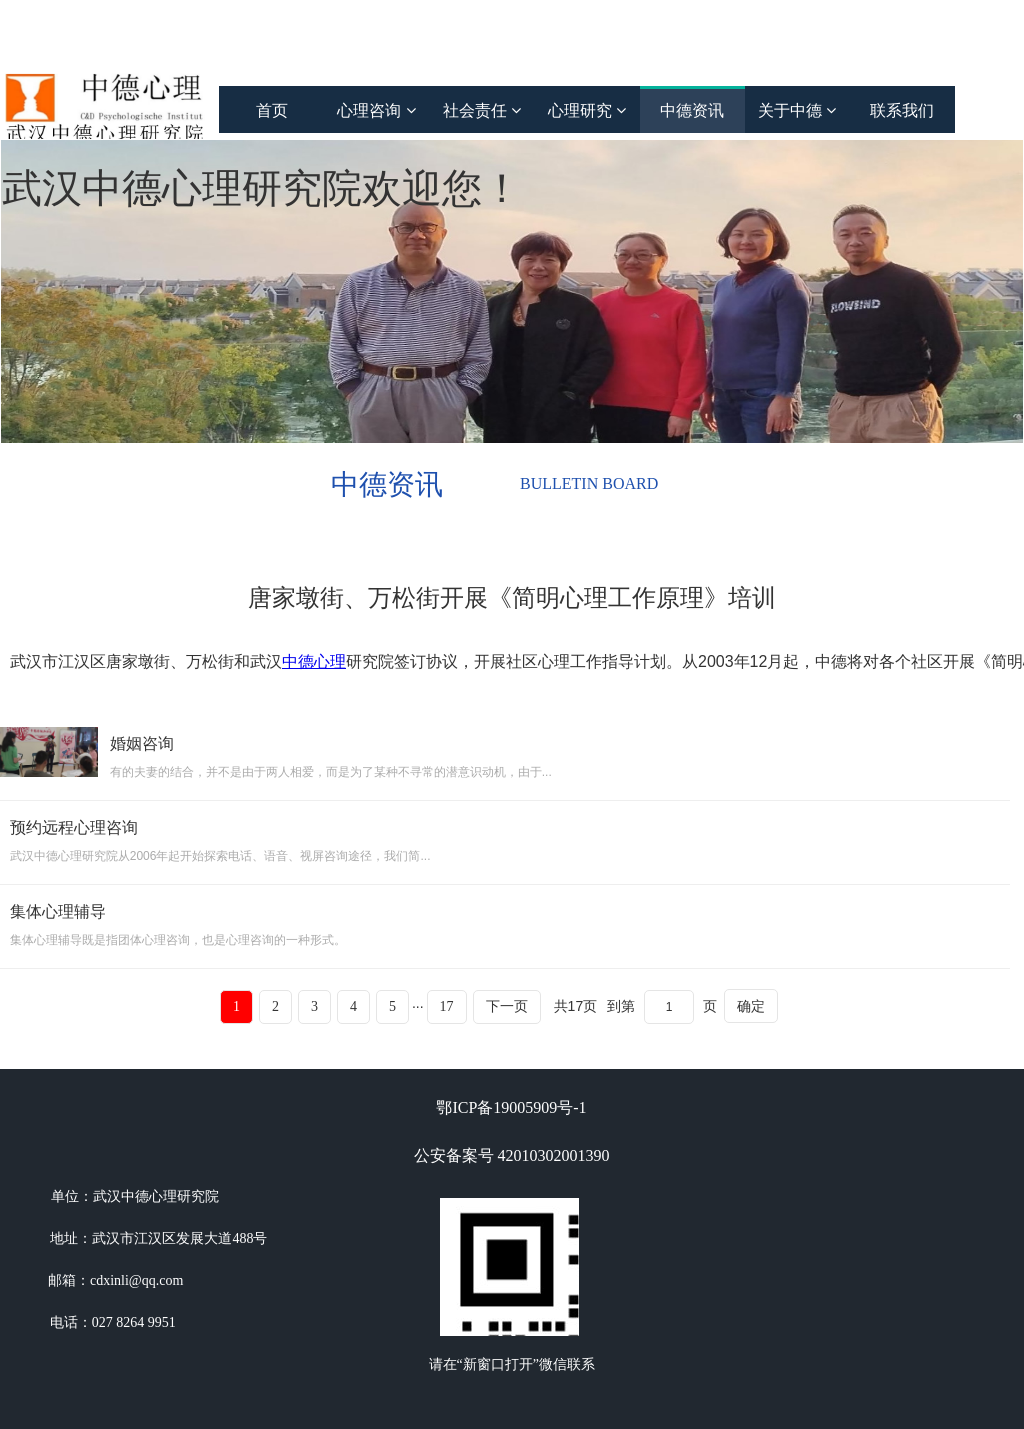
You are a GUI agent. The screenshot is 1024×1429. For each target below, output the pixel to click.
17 (447, 1006)
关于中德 (797, 110)
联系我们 (902, 110)
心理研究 (587, 110)
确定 (751, 1006)
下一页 (507, 1006)
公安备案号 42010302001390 (512, 1155)
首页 (272, 110)
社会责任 (482, 110)
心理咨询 (376, 110)
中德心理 (314, 661)
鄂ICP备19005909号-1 (511, 1107)
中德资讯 (692, 110)
